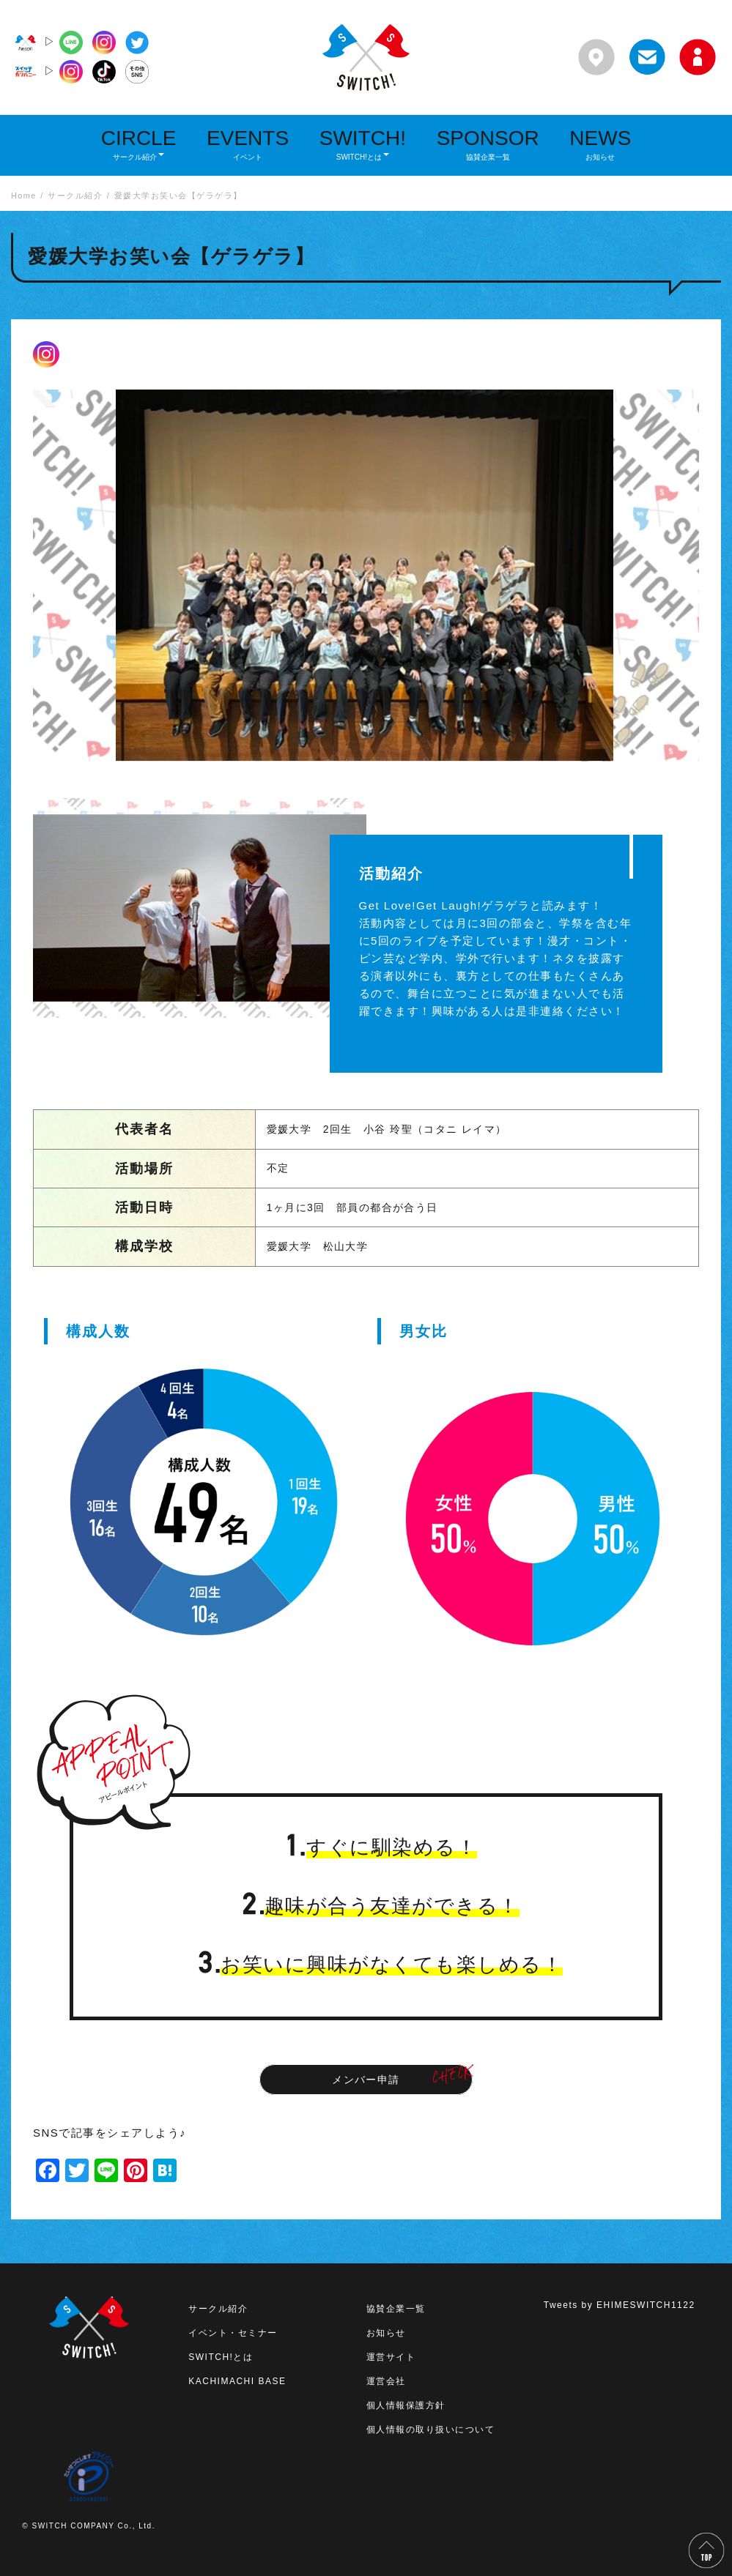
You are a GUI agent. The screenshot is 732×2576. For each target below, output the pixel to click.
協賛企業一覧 (396, 2309)
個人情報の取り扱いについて (430, 2429)
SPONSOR (488, 144)
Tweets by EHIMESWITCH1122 (619, 2305)
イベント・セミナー (233, 2333)
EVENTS (248, 144)
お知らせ (386, 2333)
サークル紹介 (218, 2309)
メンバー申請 (366, 2079)
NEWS (600, 144)
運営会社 (386, 2381)
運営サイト (391, 2357)
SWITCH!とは (220, 2357)
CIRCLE (139, 144)
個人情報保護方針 (406, 2405)
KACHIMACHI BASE (237, 2381)
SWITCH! (362, 144)
